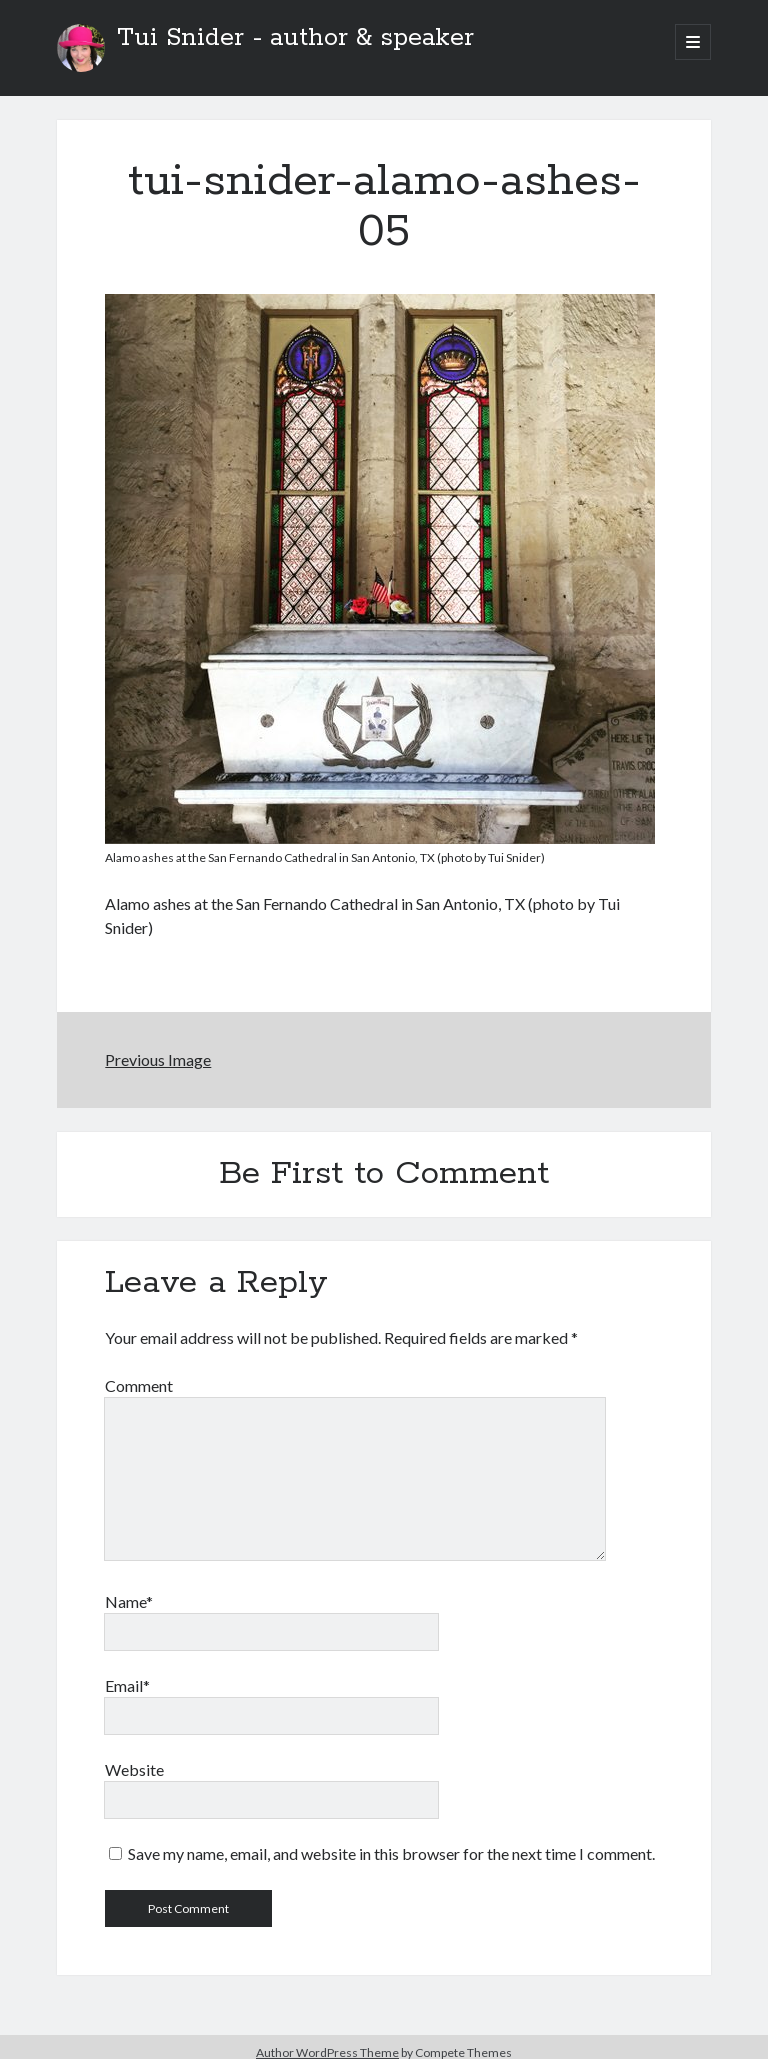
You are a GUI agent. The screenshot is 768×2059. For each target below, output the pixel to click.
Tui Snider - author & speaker (295, 38)
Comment (139, 1385)
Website (134, 1769)
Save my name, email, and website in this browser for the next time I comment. (391, 1853)
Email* (127, 1685)
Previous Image (158, 1059)
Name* (129, 1601)
